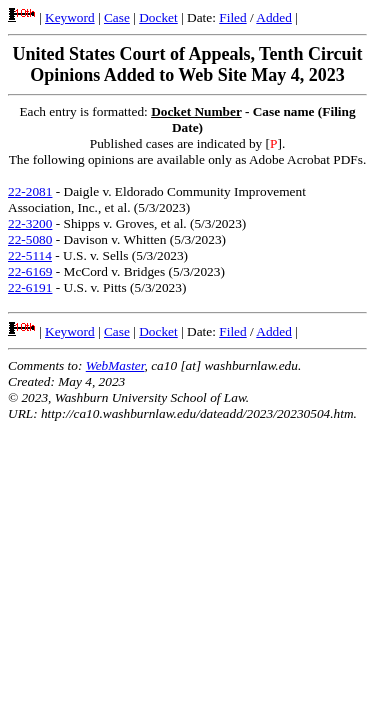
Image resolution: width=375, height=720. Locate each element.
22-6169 (30, 271)
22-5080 (30, 239)
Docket (158, 17)
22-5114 (30, 255)
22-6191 (30, 287)
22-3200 (30, 223)
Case (117, 17)
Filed (232, 17)
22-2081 (30, 191)
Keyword (70, 17)
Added (274, 17)
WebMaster (115, 365)
